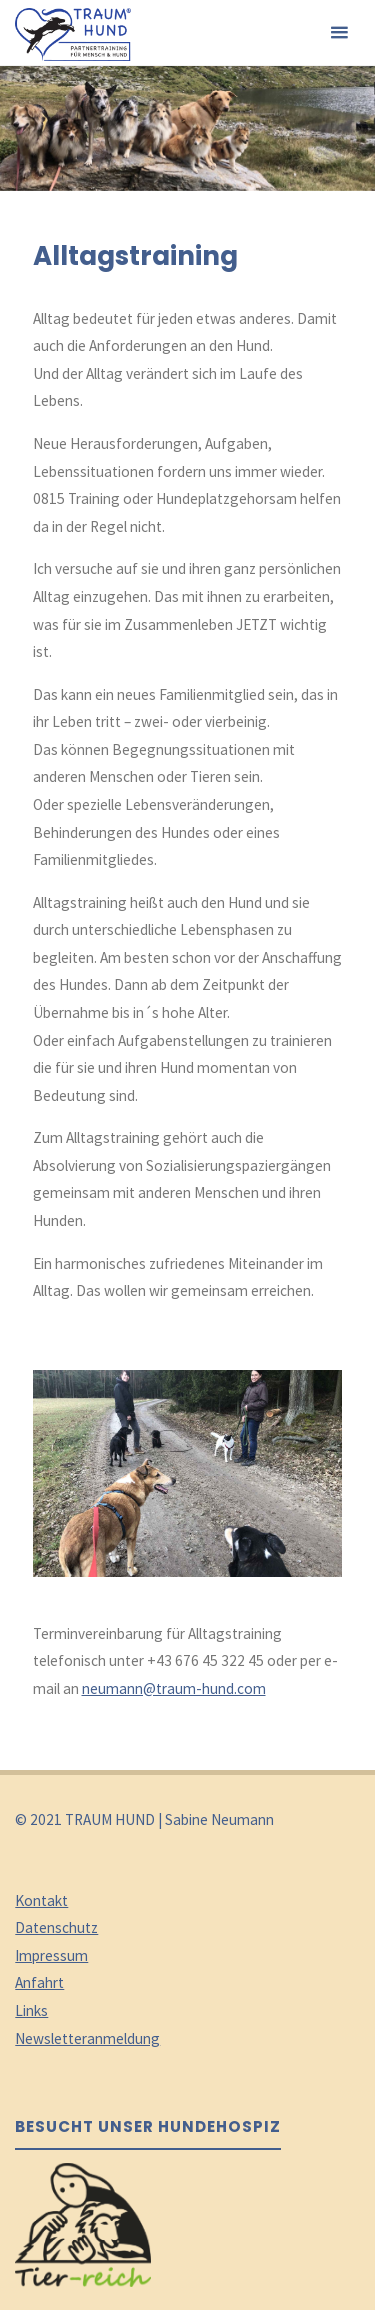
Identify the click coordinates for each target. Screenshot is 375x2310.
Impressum (51, 1955)
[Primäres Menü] (339, 33)
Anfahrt (39, 1982)
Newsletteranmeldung (87, 2038)
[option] (188, 1448)
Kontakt (41, 1900)
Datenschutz (56, 1927)
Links (31, 2010)
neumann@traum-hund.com (174, 1688)
